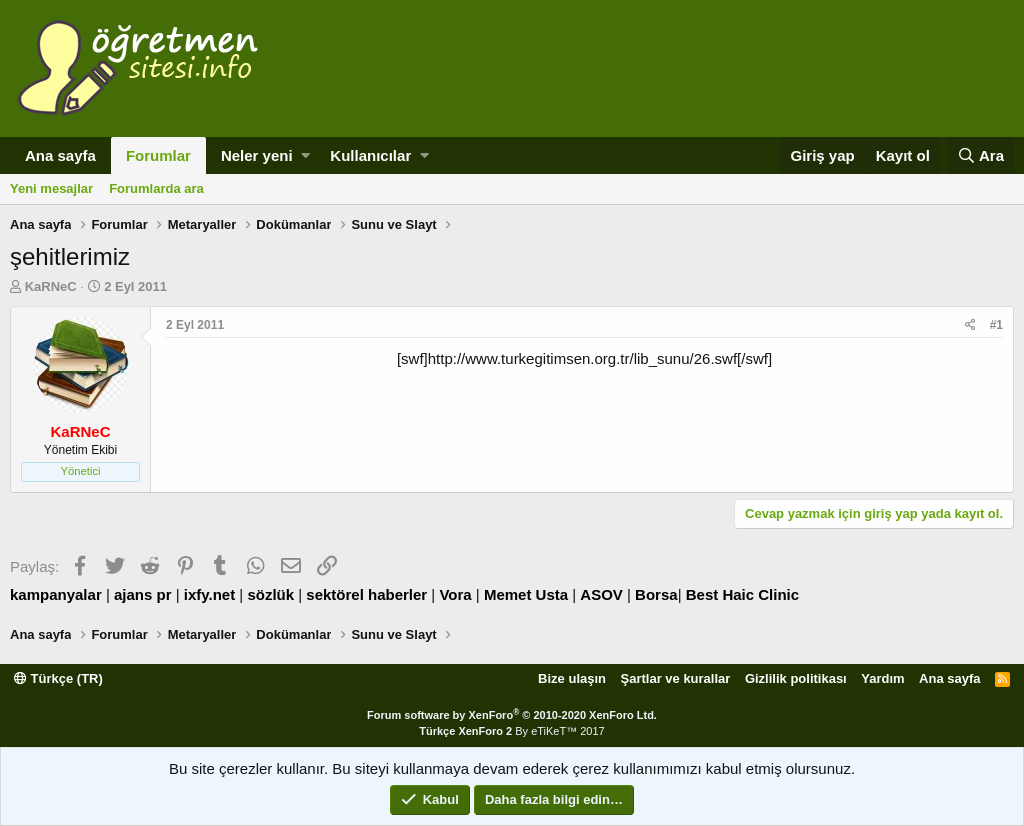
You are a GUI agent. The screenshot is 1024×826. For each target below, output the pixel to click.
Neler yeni (257, 155)
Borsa (656, 594)
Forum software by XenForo (512, 715)
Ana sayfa (60, 155)
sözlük (270, 594)
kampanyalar (56, 594)
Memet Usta (526, 594)
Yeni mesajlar (51, 188)
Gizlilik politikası (796, 678)
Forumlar (158, 155)
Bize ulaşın (572, 678)
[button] (305, 155)
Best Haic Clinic (742, 594)
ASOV (601, 594)
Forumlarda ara (156, 188)
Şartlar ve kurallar (676, 678)
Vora (455, 594)
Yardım (882, 678)
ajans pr (143, 594)
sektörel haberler (366, 594)
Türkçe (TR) (58, 678)
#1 (996, 325)
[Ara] (980, 155)
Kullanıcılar (370, 155)
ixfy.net (209, 594)
